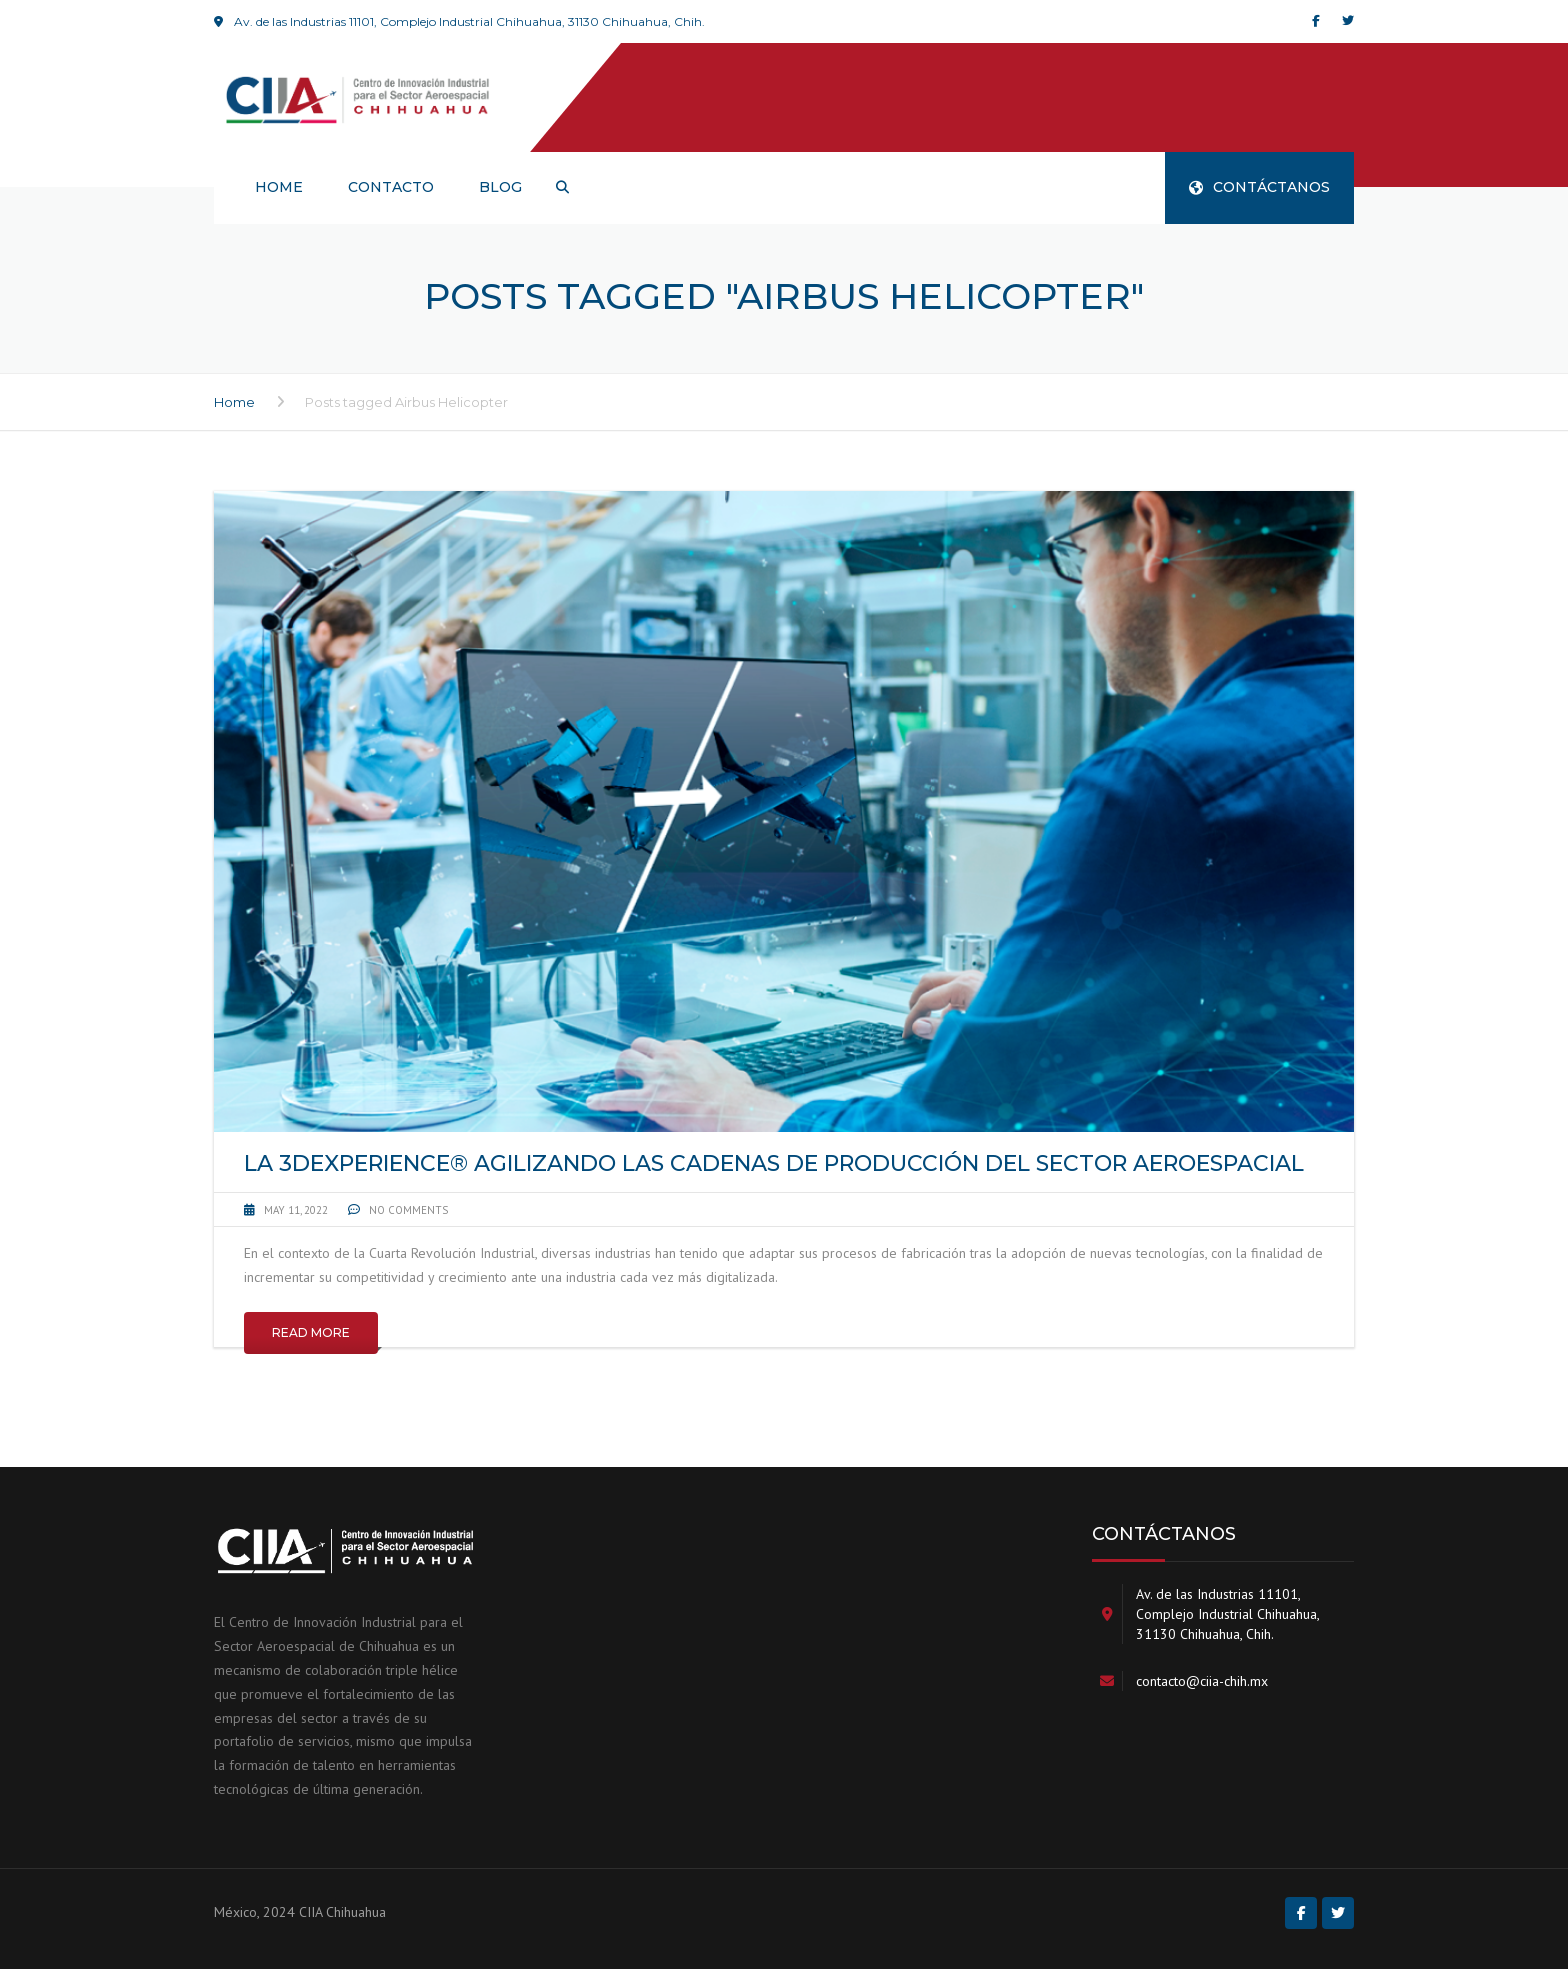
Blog (500, 187)
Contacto (391, 187)
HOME (279, 187)
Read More (311, 1332)
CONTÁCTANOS (1259, 187)
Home (234, 402)
